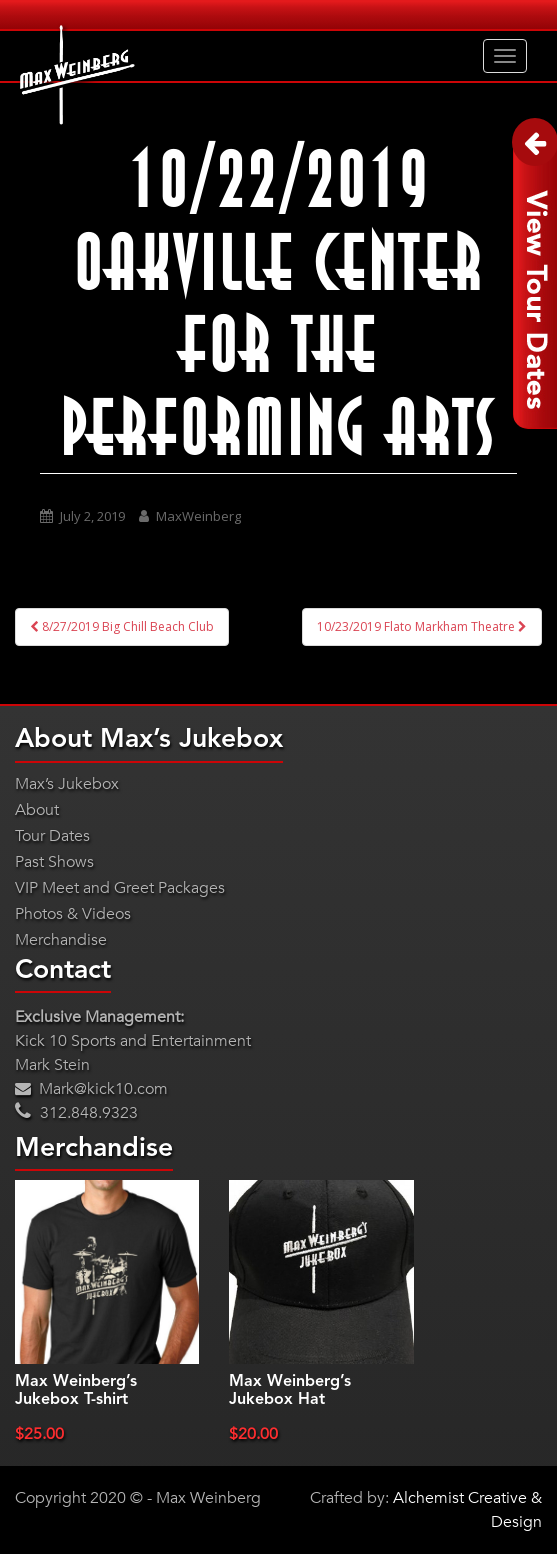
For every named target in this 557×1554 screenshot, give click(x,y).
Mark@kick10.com (91, 1089)
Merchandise (61, 940)
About (37, 810)
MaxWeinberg (198, 516)
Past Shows (54, 862)
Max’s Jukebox (67, 784)
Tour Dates (52, 836)
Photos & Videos (73, 914)
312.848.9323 (76, 1113)
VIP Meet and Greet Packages (120, 888)
